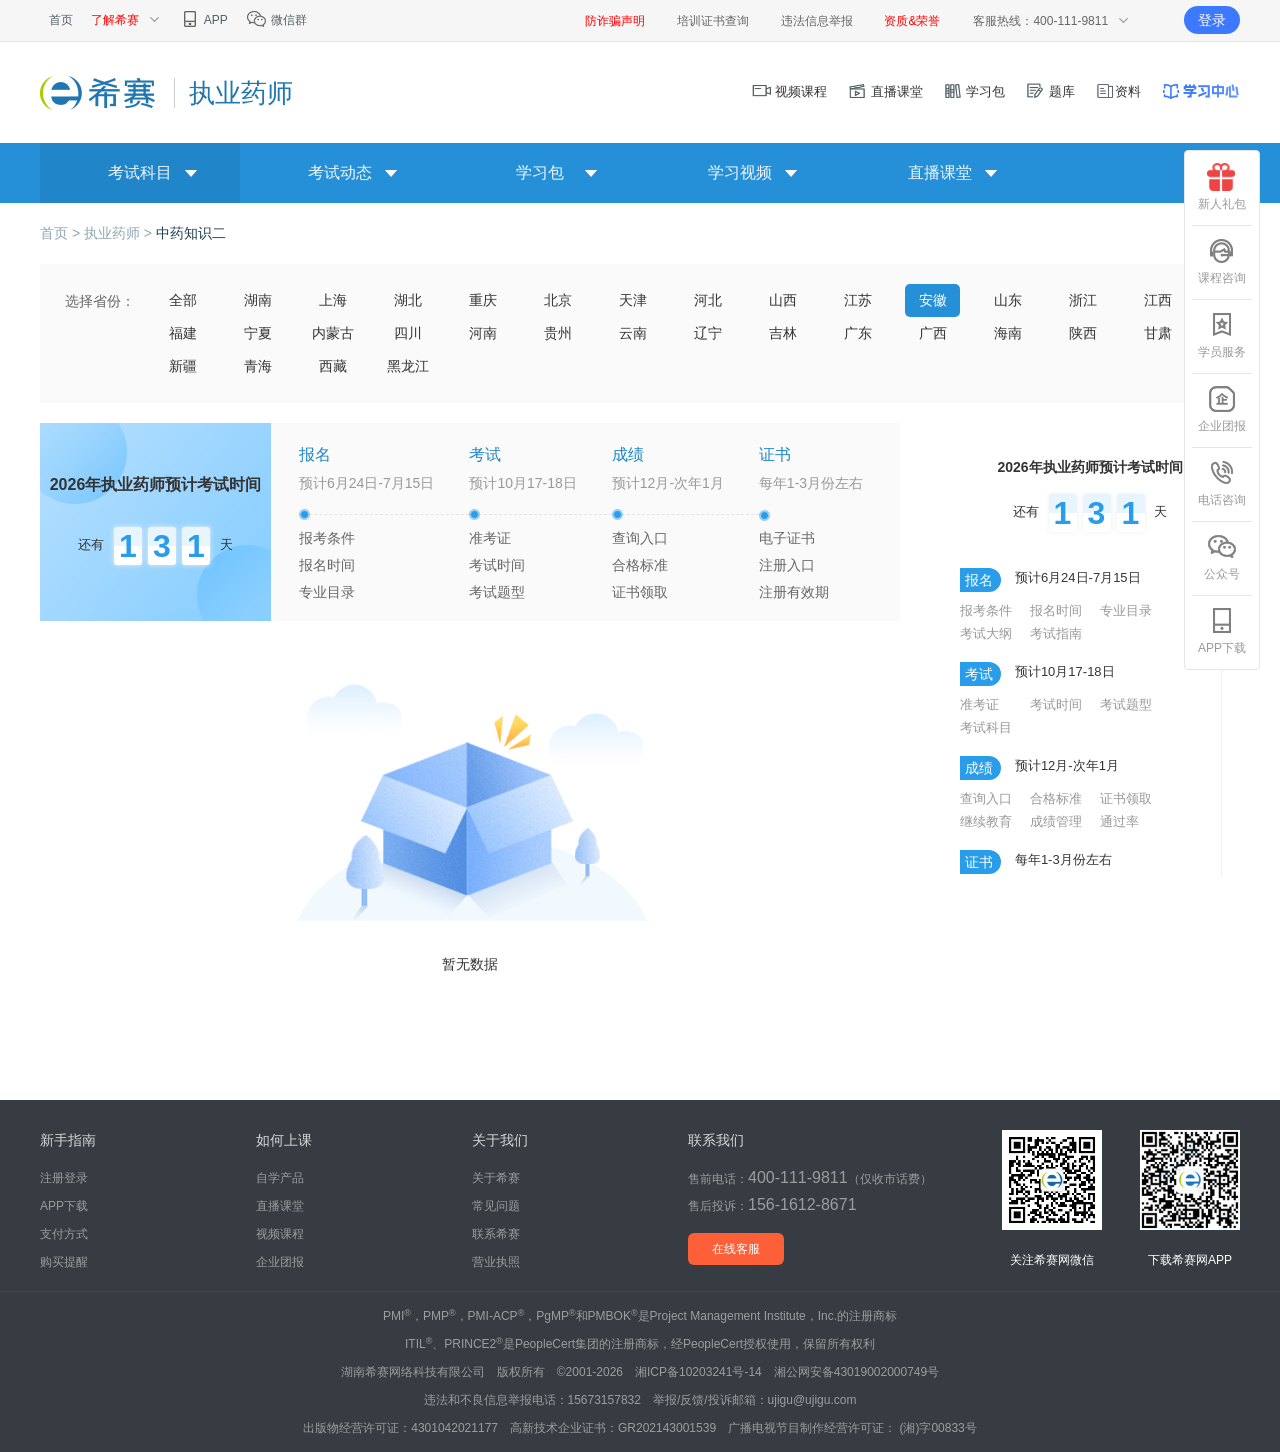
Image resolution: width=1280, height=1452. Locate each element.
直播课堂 (885, 91)
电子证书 (787, 538)
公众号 (1222, 557)
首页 (61, 20)
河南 (483, 333)
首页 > (62, 233)
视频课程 (790, 91)
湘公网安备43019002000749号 (856, 1372)
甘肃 (1158, 333)
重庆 (483, 300)
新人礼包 (1222, 187)
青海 (258, 366)
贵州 (558, 333)
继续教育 (986, 821)
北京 (558, 300)
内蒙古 (333, 333)
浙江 (1083, 300)
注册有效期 (794, 592)
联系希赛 (496, 1234)
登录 (1212, 20)
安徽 (933, 300)
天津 (633, 300)
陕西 (1083, 333)
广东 (858, 333)
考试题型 (497, 592)
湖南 (258, 300)
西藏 (333, 366)
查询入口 (640, 538)
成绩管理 (1056, 821)
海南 (1008, 333)
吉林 (783, 333)
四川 (408, 333)
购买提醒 (64, 1262)
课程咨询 (1222, 261)
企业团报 (1222, 409)
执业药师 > (120, 233)
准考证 (490, 538)
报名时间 (327, 565)
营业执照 (496, 1262)
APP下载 (1222, 631)
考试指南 (1056, 633)
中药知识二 (191, 233)
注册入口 (787, 565)
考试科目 (986, 727)
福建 (183, 333)
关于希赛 (496, 1178)
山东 (1008, 300)
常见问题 (496, 1206)
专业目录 (327, 592)
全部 (183, 300)
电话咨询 (1222, 483)
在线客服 (736, 1249)
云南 (633, 333)
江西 (1158, 300)
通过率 (1119, 821)
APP (203, 20)
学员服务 (1222, 335)
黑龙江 (408, 366)
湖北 (408, 300)
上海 (333, 300)
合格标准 (640, 565)
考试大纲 (986, 633)
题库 (1050, 91)
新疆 (183, 366)
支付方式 (64, 1234)
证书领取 (640, 592)
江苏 (858, 300)
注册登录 (64, 1178)
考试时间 (497, 565)
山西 (783, 300)
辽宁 (708, 333)
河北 (708, 300)
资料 (1118, 91)
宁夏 (258, 333)
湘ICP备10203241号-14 (698, 1372)
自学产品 (280, 1178)
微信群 (276, 20)
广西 (933, 333)
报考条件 (327, 538)
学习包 (974, 91)
